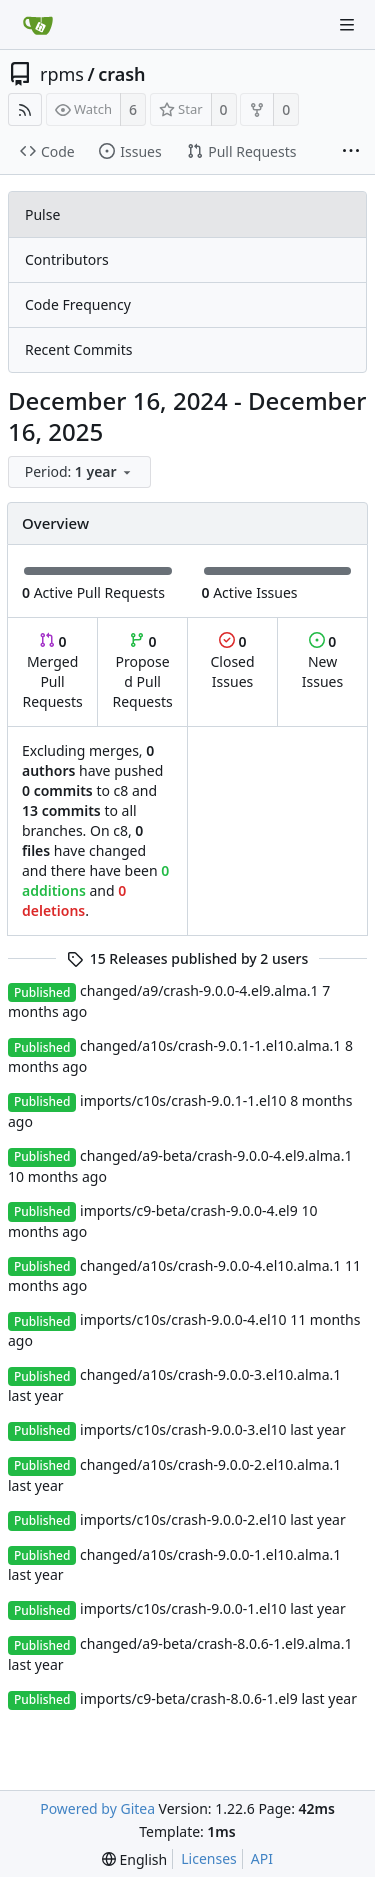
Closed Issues (232, 661)
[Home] (38, 25)
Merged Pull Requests (52, 671)
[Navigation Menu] (347, 25)
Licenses (209, 1858)
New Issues (322, 661)
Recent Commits (78, 349)
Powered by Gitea (97, 1808)
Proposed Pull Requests (143, 671)
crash (121, 74)
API (262, 1858)
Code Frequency (78, 304)
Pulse (42, 214)
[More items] (351, 152)
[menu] (81, 472)
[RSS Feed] (25, 109)
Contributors (67, 259)
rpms (62, 74)
